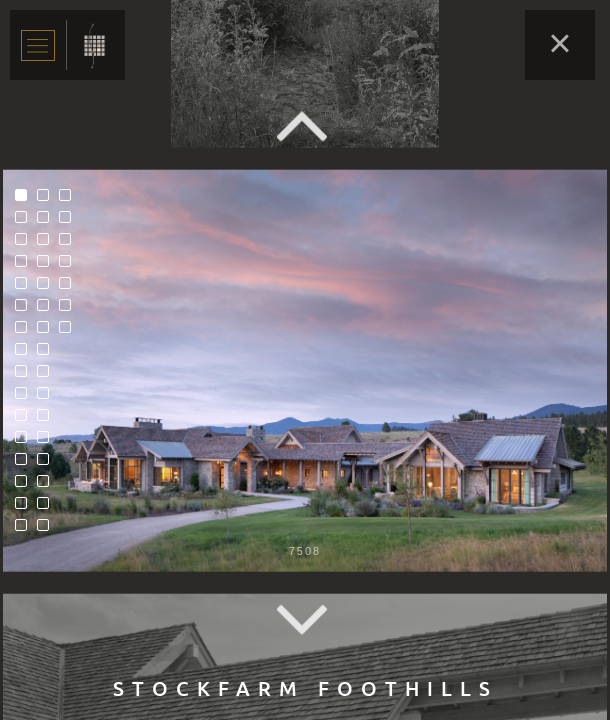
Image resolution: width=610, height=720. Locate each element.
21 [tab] (48, 288)
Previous (305, 125)
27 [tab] (48, 420)
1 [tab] (26, 200)
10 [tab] (26, 398)
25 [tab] (48, 376)
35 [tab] (70, 244)
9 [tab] (26, 376)
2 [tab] (26, 222)
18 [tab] (48, 222)
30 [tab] (48, 486)
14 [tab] (26, 486)
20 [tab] (48, 266)
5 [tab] (26, 288)
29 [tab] (48, 464)
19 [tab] (48, 244)
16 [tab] (26, 530)
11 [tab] (26, 420)
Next (305, 620)
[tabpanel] (305, 370)
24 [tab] (48, 354)
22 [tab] (48, 310)
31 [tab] (48, 508)
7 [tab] (26, 332)
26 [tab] (48, 398)
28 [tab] (48, 442)
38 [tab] (70, 310)
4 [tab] (26, 266)
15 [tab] (26, 508)
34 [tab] (70, 222)
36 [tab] (70, 266)
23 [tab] (48, 332)
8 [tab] (26, 354)
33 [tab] (70, 200)
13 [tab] (26, 464)
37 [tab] (70, 288)
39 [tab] (70, 332)
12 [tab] (26, 442)
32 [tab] (48, 530)
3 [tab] (26, 244)
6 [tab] (26, 310)
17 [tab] (48, 200)
